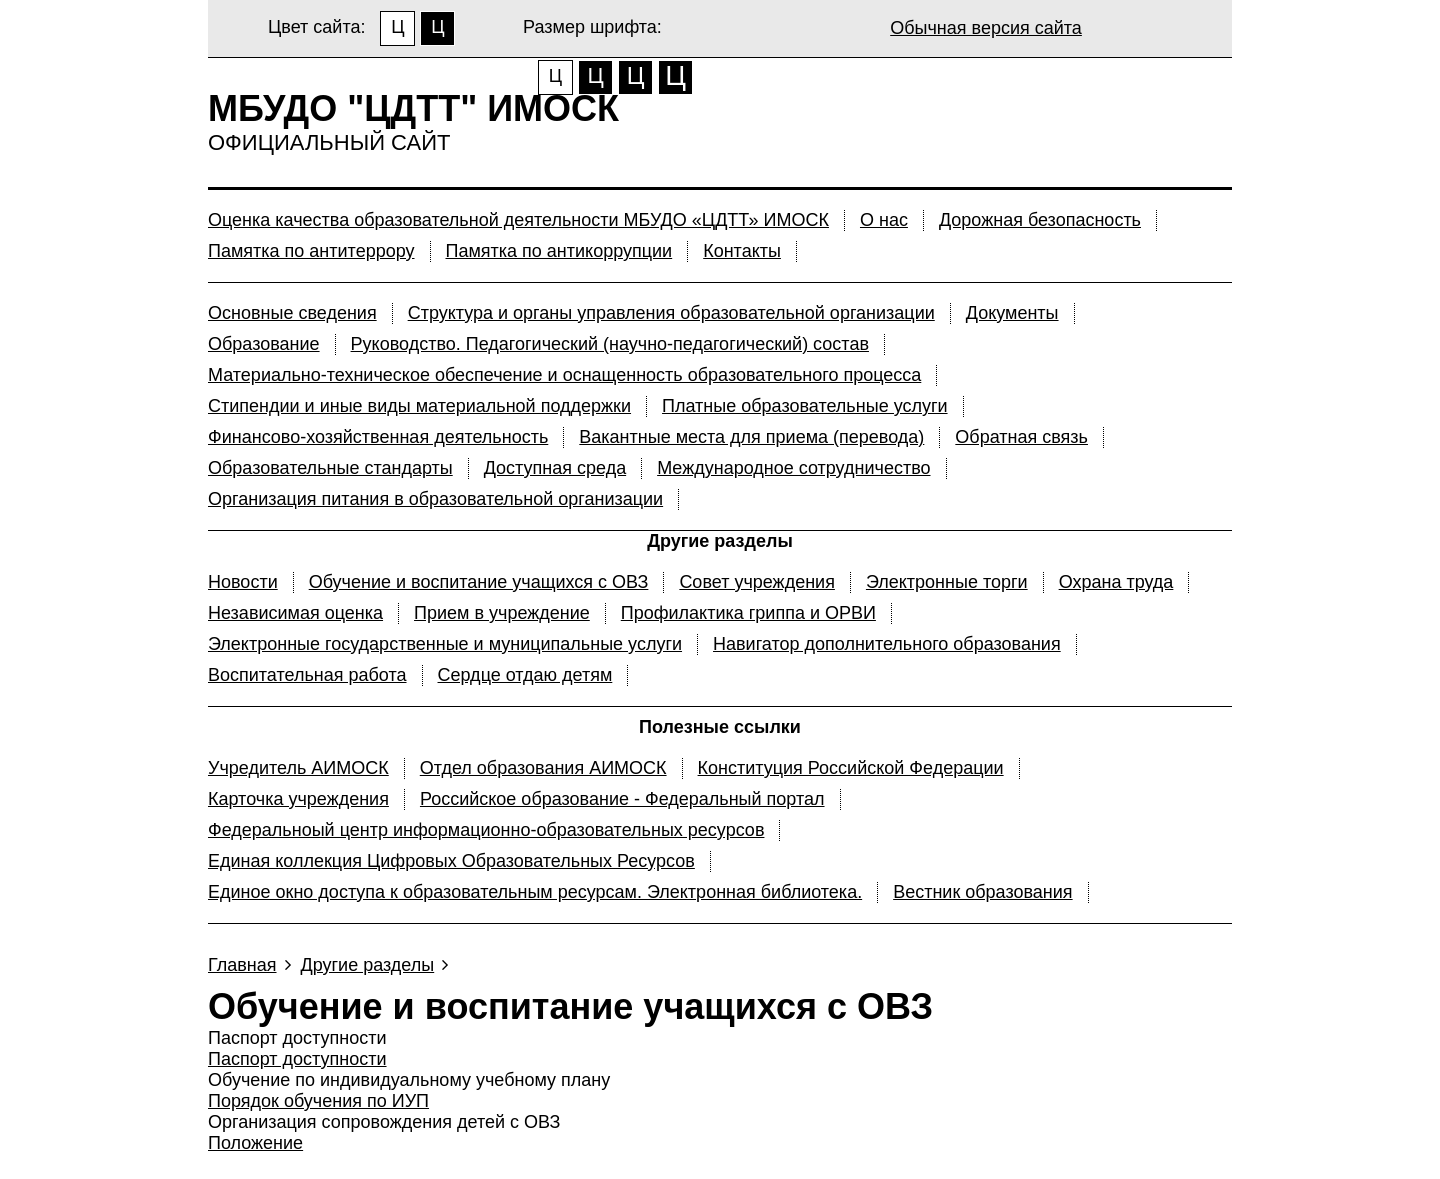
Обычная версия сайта (986, 28)
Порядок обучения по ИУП (318, 1101)
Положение (255, 1143)
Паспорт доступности (297, 1059)
